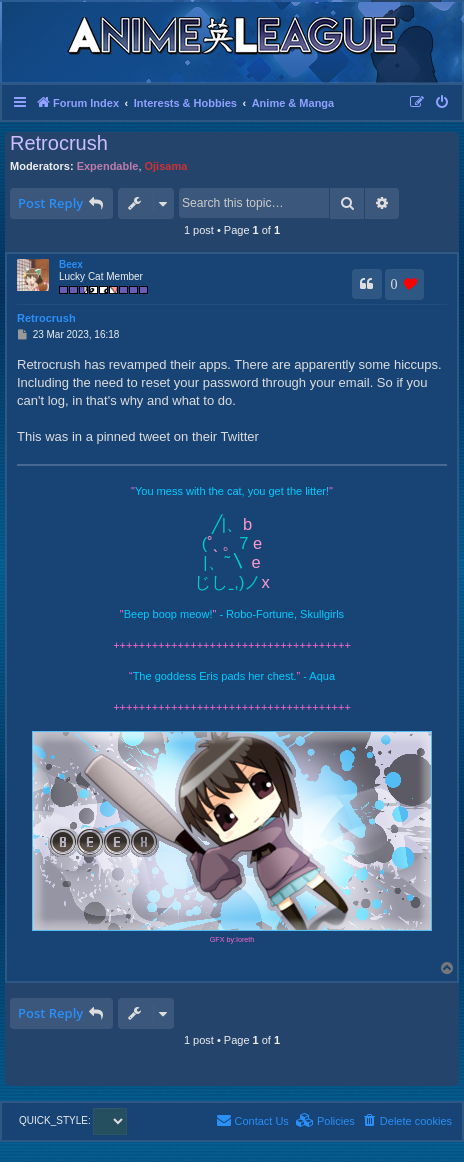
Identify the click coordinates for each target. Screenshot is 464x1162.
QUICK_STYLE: (73, 1120)
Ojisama (166, 166)
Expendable (108, 166)
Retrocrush (59, 143)
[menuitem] (443, 103)
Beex (71, 264)
